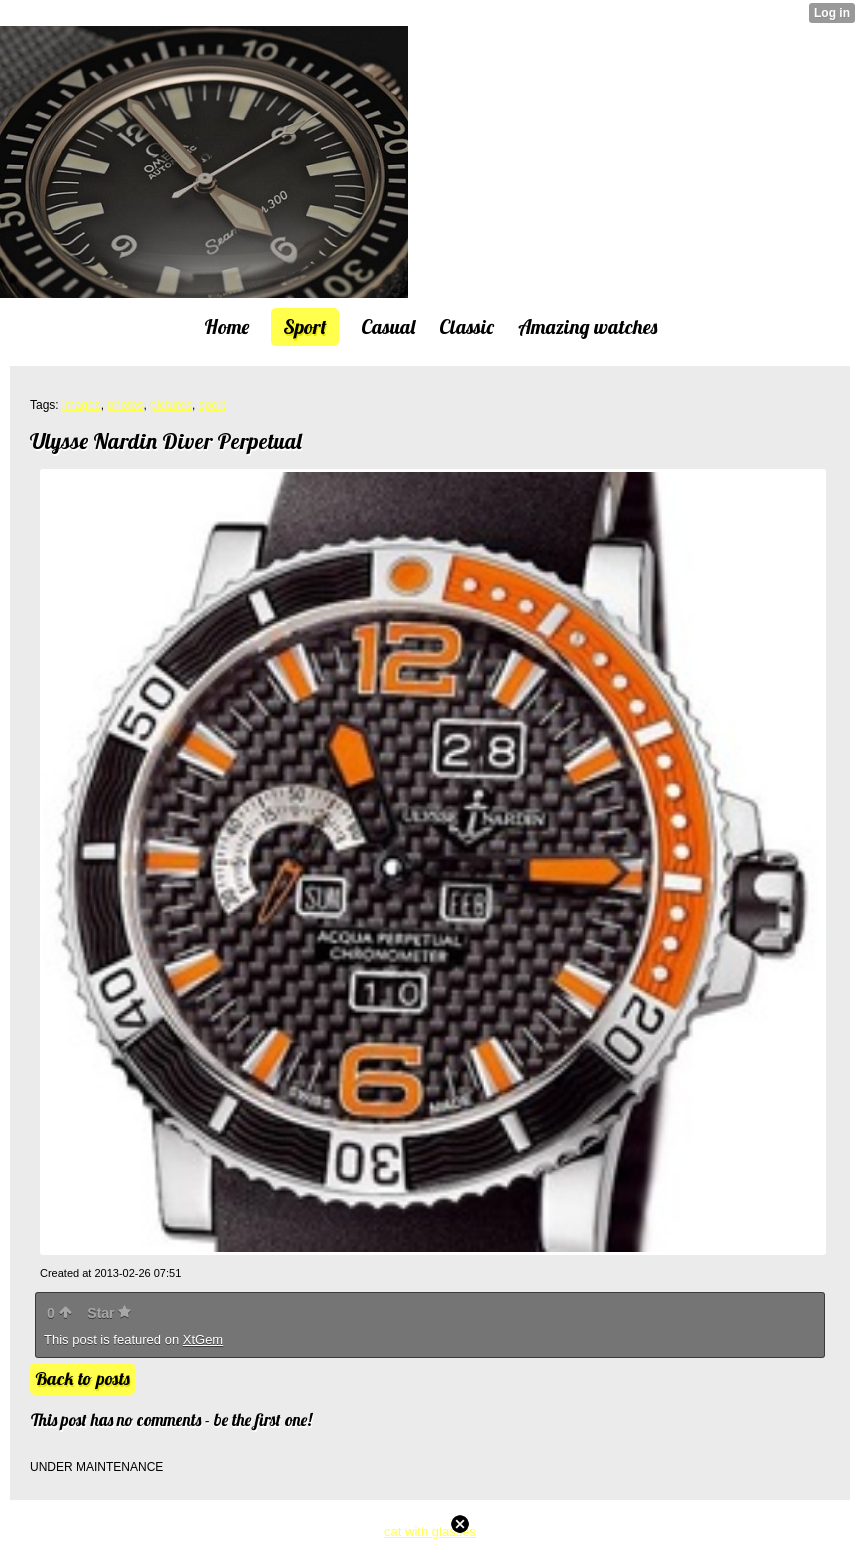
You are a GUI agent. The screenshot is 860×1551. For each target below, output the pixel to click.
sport (212, 405)
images (81, 405)
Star (109, 1313)
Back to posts (82, 1378)
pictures (171, 405)
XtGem (203, 1339)
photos (125, 405)
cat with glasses (430, 1531)
